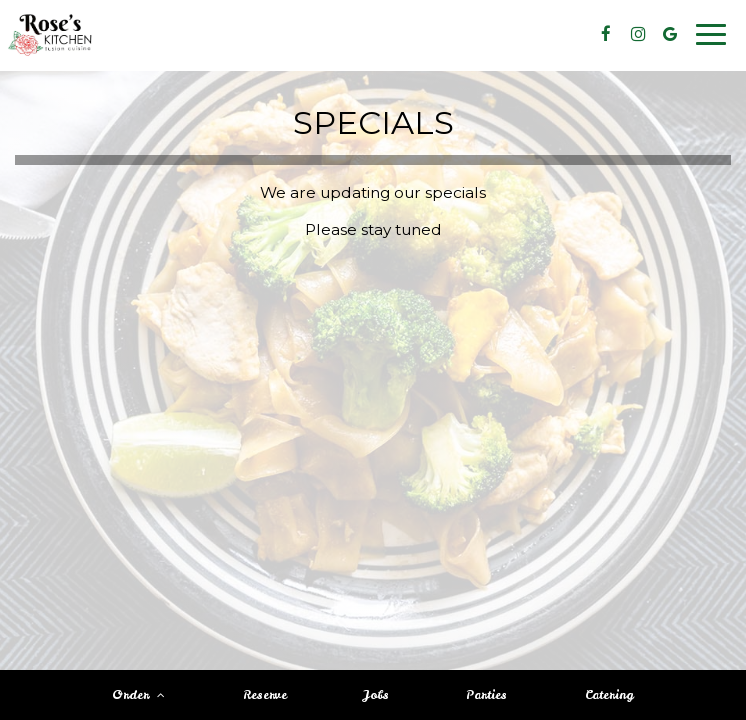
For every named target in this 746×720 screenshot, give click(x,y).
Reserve (265, 695)
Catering (609, 695)
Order (138, 695)
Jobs (376, 695)
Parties (486, 695)
